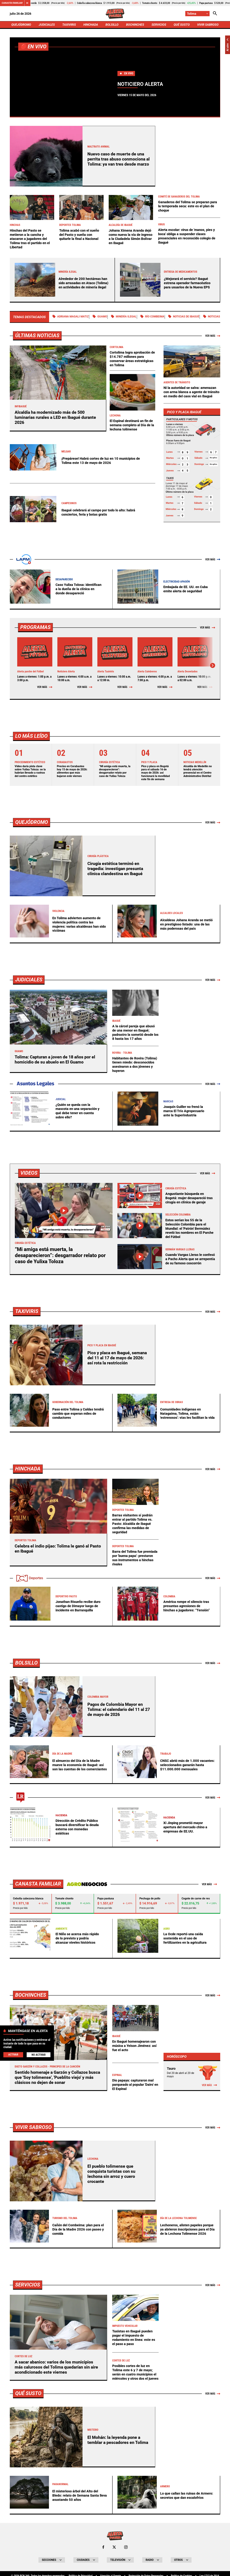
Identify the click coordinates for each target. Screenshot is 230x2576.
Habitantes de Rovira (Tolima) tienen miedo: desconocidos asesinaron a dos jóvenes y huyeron (134, 1062)
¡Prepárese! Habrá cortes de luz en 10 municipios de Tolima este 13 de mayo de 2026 (100, 459)
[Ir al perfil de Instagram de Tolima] (126, 2542)
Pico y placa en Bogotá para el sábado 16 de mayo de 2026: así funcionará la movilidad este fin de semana (155, 772)
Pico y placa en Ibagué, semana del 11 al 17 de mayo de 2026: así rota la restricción (117, 1354)
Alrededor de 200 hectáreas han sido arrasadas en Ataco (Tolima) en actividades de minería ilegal (83, 282)
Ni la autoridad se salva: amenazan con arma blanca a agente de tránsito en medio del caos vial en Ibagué (191, 391)
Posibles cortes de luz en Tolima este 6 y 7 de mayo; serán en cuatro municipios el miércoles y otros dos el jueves (135, 2368)
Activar (13, 2054)
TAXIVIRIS (69, 25)
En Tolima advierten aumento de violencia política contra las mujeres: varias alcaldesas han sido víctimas (79, 923)
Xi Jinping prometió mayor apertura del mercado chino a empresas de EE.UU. (185, 1823)
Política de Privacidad (80, 2571)
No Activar (39, 2054)
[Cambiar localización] (197, 13)
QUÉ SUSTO (182, 25)
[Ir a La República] (20, 1793)
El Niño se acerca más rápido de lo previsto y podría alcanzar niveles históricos (77, 1934)
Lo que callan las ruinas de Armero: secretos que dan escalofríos (186, 2491)
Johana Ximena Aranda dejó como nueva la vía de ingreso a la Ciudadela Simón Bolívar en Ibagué (130, 237)
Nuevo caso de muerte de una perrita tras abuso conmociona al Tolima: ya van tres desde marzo (118, 159)
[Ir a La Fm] (24, 558)
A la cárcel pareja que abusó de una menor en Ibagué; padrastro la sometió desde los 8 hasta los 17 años (135, 1031)
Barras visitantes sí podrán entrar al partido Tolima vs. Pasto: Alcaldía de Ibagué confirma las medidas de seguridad (132, 1520)
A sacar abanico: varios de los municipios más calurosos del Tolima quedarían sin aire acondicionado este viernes (56, 2362)
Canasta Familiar (12, 3)
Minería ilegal (126, 315)
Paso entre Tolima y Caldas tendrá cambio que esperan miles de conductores (78, 1410)
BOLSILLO (111, 25)
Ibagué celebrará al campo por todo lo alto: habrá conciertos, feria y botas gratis (98, 511)
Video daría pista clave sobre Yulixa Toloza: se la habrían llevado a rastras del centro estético (30, 770)
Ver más (212, 335)
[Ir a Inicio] (115, 14)
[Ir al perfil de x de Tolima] (114, 2542)
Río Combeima (154, 315)
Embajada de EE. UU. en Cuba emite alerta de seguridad (185, 588)
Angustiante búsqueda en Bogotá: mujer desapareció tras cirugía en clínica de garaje (189, 1196)
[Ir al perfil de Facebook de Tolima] (103, 2542)
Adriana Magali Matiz (73, 315)
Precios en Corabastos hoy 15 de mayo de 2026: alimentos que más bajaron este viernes (72, 770)
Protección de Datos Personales (146, 2571)
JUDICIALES (47, 25)
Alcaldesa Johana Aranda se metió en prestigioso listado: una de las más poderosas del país (186, 923)
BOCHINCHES (135, 25)
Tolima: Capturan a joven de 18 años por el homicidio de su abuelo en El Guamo (55, 1058)
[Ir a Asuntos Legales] (35, 1081)
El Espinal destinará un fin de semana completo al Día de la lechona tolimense (132, 424)
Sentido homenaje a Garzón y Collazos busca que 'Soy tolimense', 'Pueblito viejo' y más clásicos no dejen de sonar (57, 2072)
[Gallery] (115, 662)
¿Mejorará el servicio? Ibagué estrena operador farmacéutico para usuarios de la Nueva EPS (187, 282)
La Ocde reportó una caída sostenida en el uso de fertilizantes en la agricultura (185, 1934)
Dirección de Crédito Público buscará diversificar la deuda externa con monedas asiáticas (77, 1823)
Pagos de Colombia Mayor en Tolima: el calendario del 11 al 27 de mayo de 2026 (118, 1704)
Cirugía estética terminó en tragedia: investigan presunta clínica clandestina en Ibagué (115, 867)
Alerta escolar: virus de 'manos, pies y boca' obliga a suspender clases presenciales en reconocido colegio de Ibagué (186, 236)
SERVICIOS (159, 25)
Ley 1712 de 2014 (209, 2571)
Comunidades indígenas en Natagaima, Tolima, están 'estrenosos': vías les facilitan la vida (187, 1410)
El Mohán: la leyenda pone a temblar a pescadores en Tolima (117, 2435)
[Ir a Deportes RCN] (29, 1573)
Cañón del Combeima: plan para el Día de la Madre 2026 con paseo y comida (78, 2225)
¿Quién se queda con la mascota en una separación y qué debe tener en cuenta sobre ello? (77, 1109)
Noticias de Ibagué (186, 315)
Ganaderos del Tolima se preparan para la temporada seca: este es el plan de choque (187, 206)
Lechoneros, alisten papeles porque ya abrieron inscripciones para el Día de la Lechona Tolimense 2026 (187, 2225)
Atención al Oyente (110, 2571)
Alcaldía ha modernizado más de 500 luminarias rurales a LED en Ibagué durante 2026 (55, 416)
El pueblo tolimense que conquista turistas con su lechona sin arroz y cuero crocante (111, 2169)
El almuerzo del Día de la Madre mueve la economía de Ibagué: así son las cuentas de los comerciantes (79, 1760)
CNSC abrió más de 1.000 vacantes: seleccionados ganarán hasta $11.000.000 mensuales (187, 1760)
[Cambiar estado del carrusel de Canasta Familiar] (27, 3)
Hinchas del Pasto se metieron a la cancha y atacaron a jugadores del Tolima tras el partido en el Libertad (30, 239)
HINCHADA (90, 25)
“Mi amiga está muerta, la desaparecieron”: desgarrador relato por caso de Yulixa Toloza (114, 770)
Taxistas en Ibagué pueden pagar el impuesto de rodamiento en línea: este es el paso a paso (133, 2333)
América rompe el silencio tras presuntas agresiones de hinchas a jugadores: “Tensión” (186, 1601)
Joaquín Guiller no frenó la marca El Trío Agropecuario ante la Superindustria (183, 1109)
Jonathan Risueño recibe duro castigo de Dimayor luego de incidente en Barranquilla (78, 1601)
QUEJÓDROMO (21, 25)
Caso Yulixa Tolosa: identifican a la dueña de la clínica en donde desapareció (78, 588)
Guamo (102, 315)
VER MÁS (44, 686)
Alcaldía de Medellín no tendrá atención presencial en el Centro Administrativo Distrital (197, 770)
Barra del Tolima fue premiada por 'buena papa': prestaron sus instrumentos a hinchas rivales (134, 1554)
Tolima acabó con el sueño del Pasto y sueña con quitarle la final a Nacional (79, 235)
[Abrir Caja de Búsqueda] (215, 13)
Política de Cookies (181, 2571)
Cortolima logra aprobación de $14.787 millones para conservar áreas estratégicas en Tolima (132, 358)
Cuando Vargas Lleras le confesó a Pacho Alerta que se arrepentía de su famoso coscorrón (190, 1256)
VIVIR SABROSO (208, 25)
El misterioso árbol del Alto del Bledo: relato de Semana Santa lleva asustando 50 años (79, 2491)
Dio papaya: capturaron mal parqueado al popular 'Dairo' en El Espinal (135, 2080)
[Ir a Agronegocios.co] (86, 1879)
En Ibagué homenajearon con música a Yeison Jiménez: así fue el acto (134, 2041)
